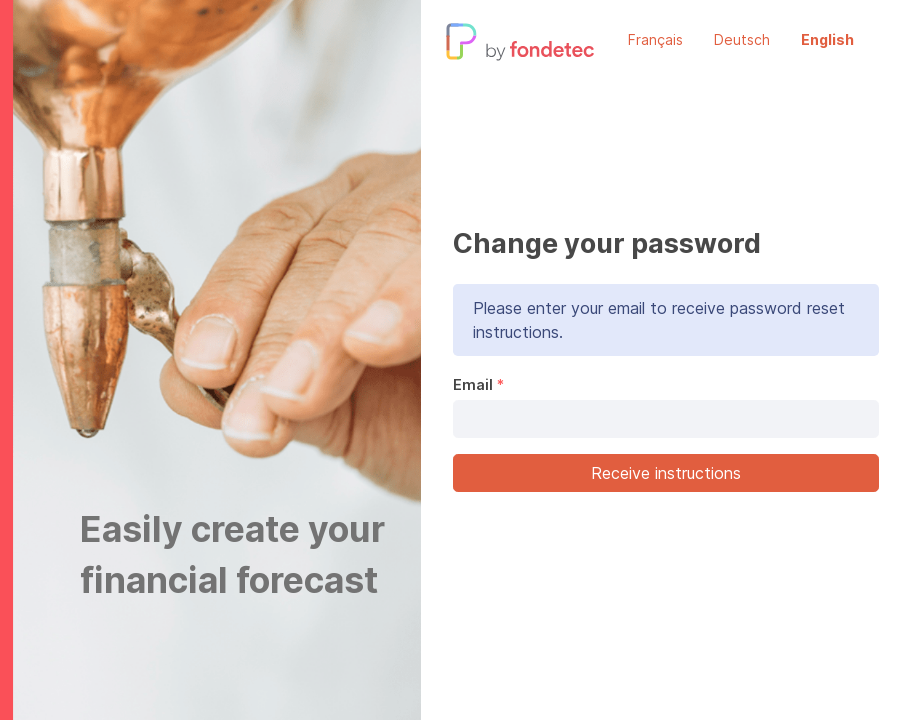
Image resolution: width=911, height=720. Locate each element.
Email (473, 384)
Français (655, 39)
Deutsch (742, 39)
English (827, 39)
